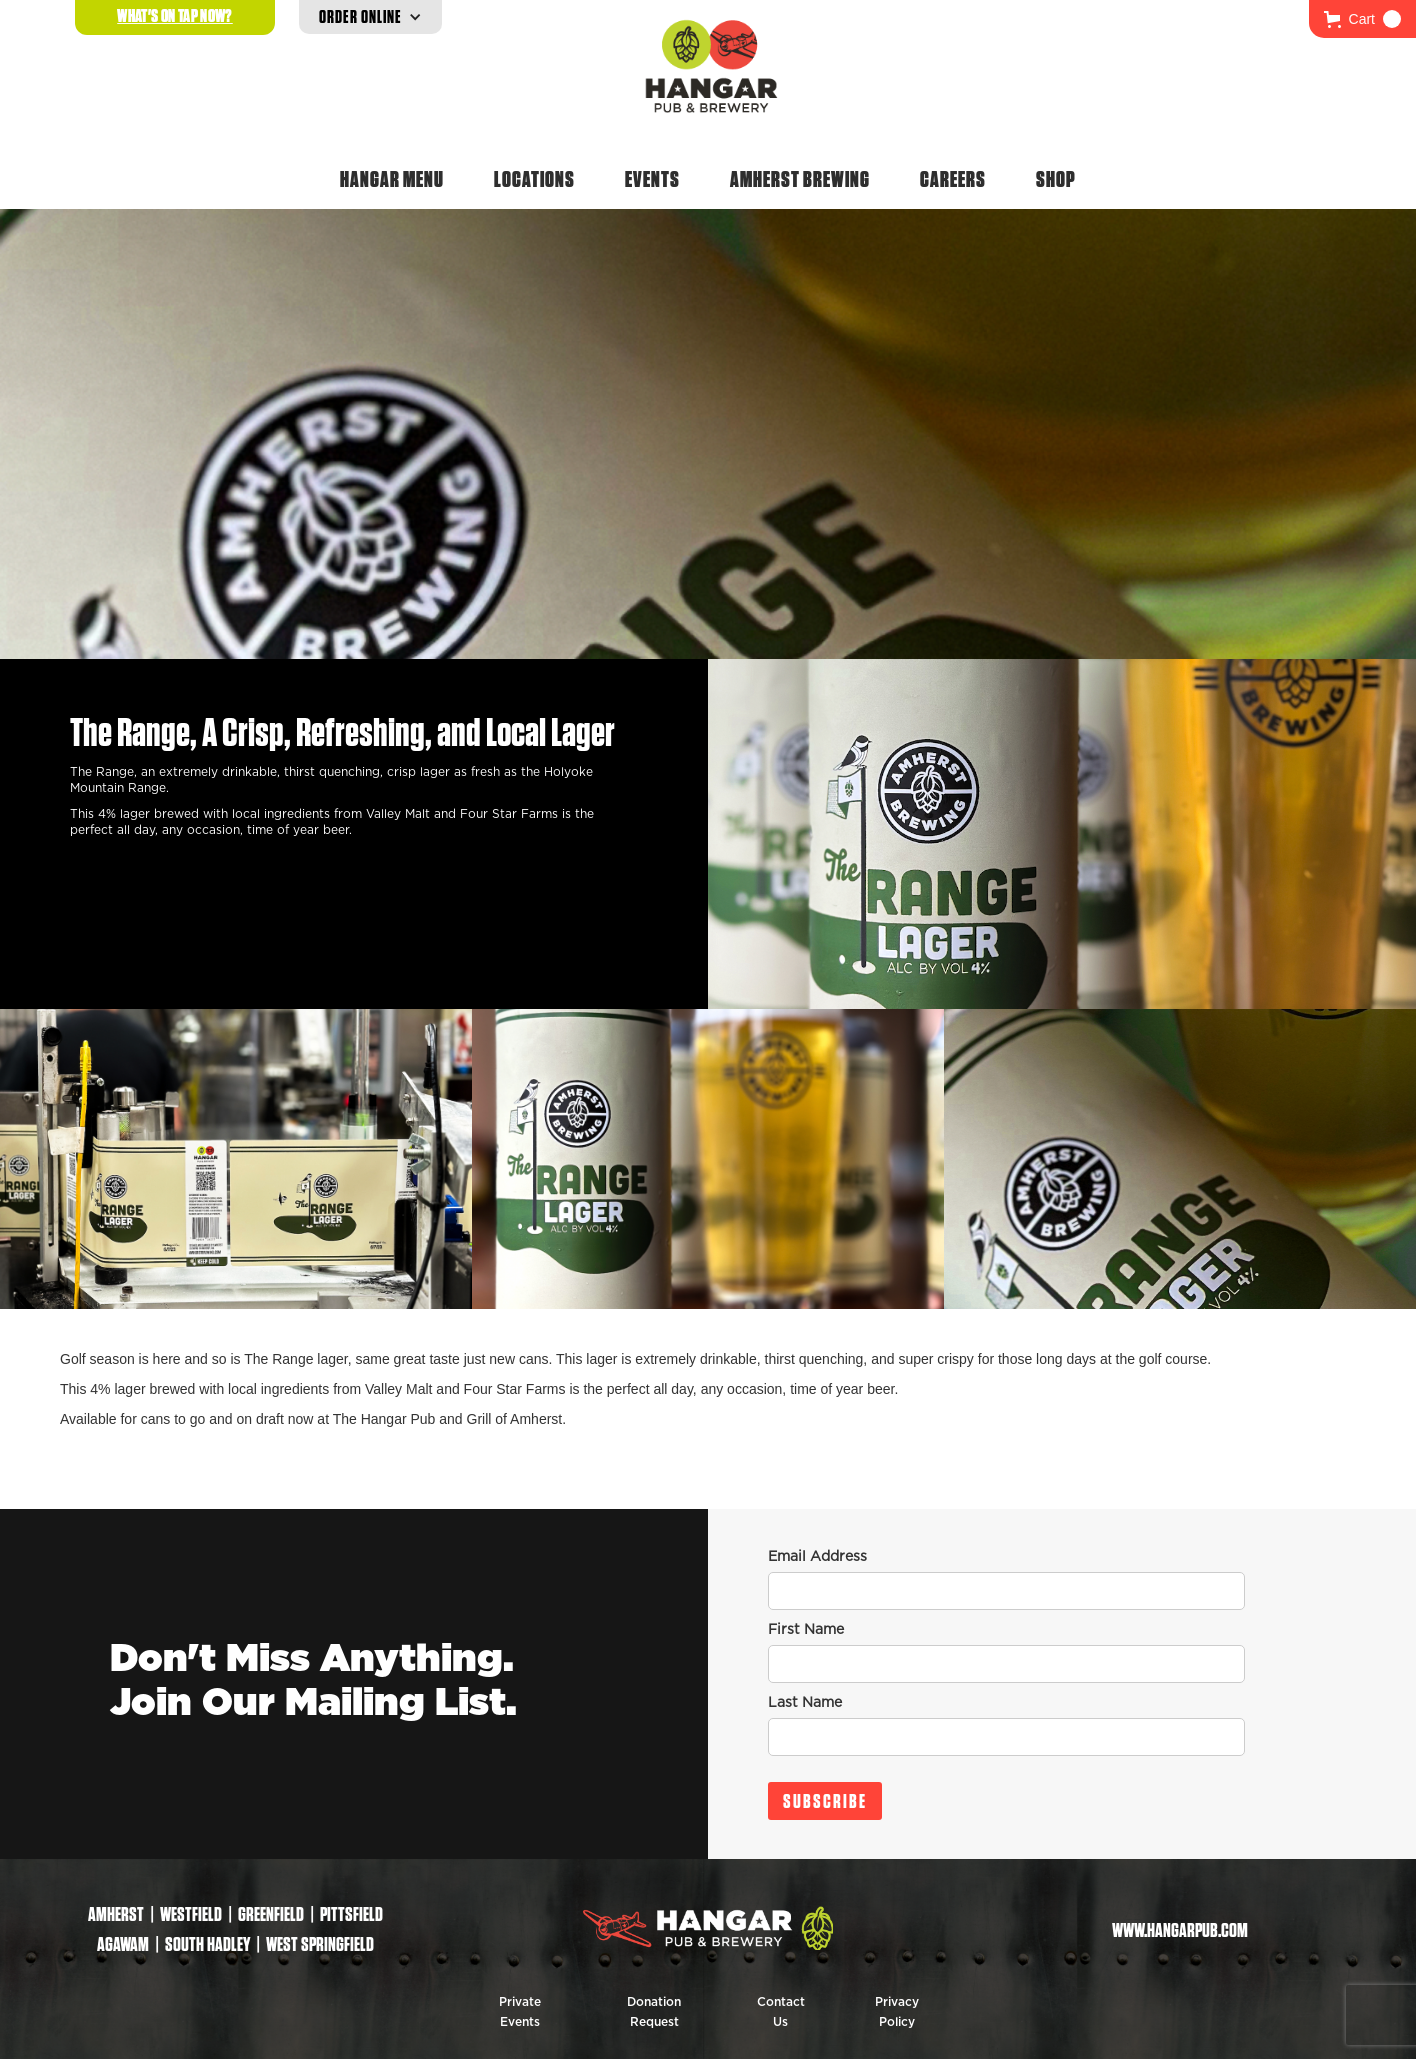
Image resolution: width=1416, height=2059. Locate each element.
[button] (1362, 19)
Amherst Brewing (800, 179)
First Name (806, 1630)
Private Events (520, 2012)
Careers (953, 179)
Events (652, 179)
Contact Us (781, 2012)
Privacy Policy (897, 2012)
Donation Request (654, 2012)
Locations (534, 179)
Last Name (805, 1703)
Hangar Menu (392, 179)
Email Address (817, 1557)
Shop (1056, 179)
